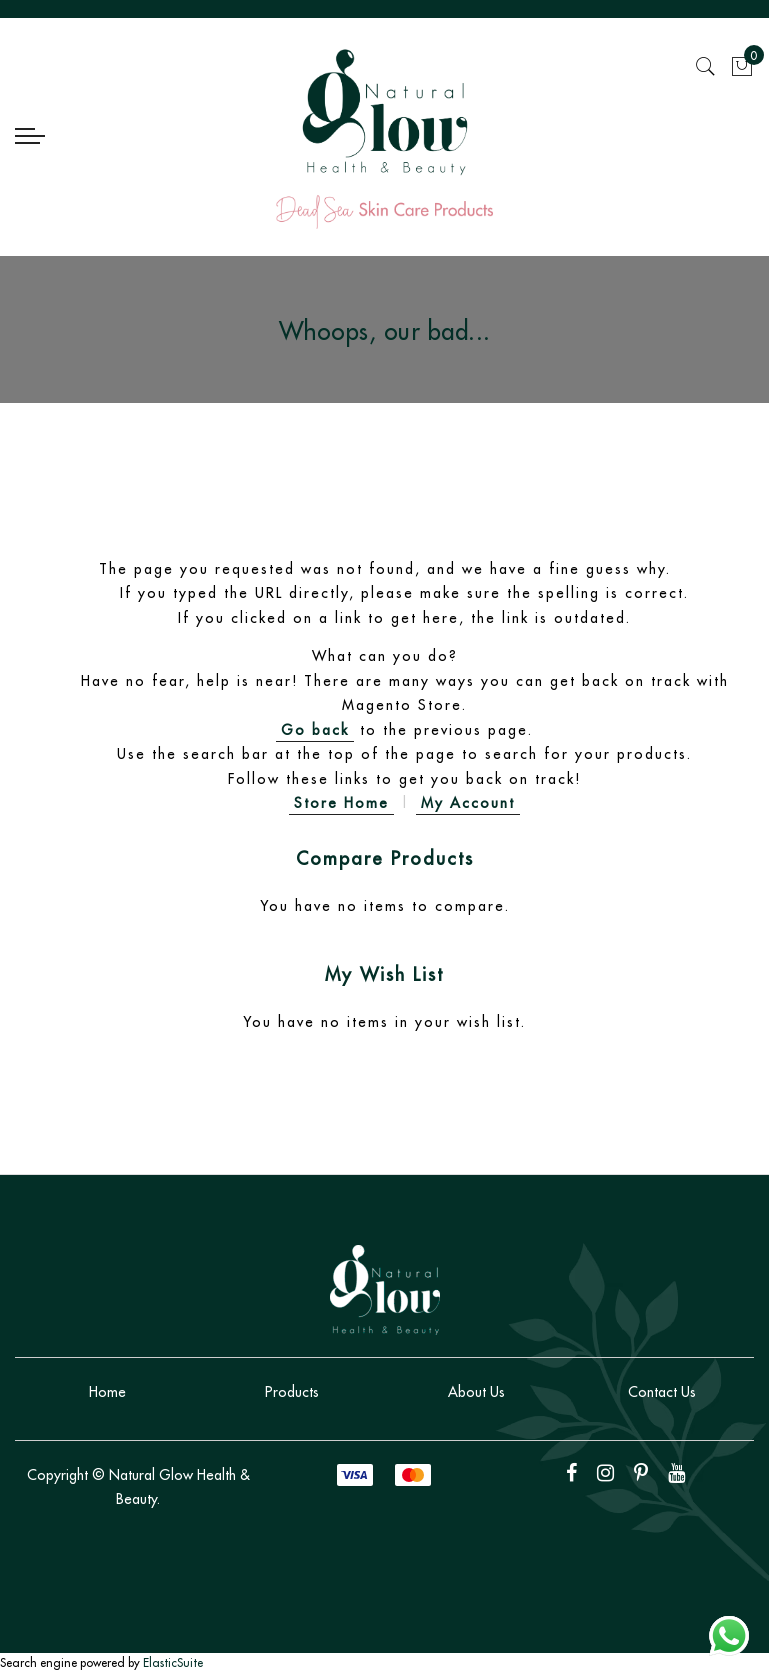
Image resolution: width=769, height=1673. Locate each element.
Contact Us (662, 1392)
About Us (476, 1392)
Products (292, 1392)
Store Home (341, 803)
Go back (315, 730)
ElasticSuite (173, 1662)
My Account (468, 803)
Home (107, 1392)
